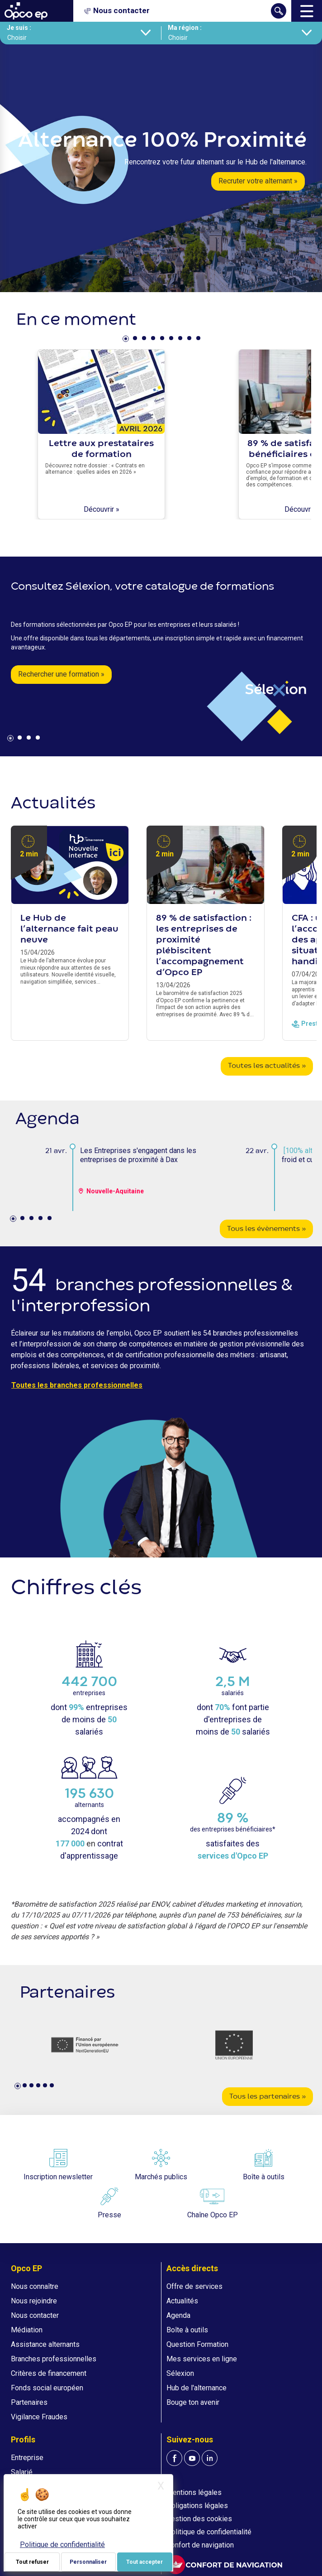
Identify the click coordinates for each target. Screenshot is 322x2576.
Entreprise (27, 2457)
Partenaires (29, 2402)
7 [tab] (181, 340)
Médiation (27, 2330)
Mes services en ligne (201, 2359)
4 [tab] (154, 340)
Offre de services (194, 2286)
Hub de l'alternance (196, 2388)
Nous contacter (35, 2315)
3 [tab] (145, 340)
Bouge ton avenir (192, 2402)
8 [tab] (190, 340)
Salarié (22, 2472)
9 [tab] (199, 340)
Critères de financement (48, 2373)
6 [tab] (172, 340)
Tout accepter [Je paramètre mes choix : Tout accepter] (144, 2562)
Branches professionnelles (53, 2359)
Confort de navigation (200, 2545)
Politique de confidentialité (208, 2532)
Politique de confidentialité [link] (62, 2544)
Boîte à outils (187, 2330)
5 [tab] (163, 340)
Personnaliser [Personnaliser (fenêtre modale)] (88, 2562)
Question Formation (197, 2344)
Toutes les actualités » (267, 1066)
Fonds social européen (47, 2388)
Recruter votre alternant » (258, 181)
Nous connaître (34, 2286)
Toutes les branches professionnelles (76, 1385)
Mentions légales (194, 2492)
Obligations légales (197, 2505)
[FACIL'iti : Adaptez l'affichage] (224, 2564)
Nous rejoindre (34, 2301)
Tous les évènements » (266, 1229)
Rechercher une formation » (61, 674)
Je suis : (19, 27)
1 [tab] (127, 340)
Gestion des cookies (199, 2518)
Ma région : (185, 27)
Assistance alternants (45, 2344)
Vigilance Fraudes (39, 2417)
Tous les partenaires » (267, 2097)
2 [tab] (136, 340)
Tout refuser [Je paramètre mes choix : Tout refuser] (32, 2562)
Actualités (182, 2301)
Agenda (178, 2315)
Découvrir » (101, 509)
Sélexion (180, 2373)
